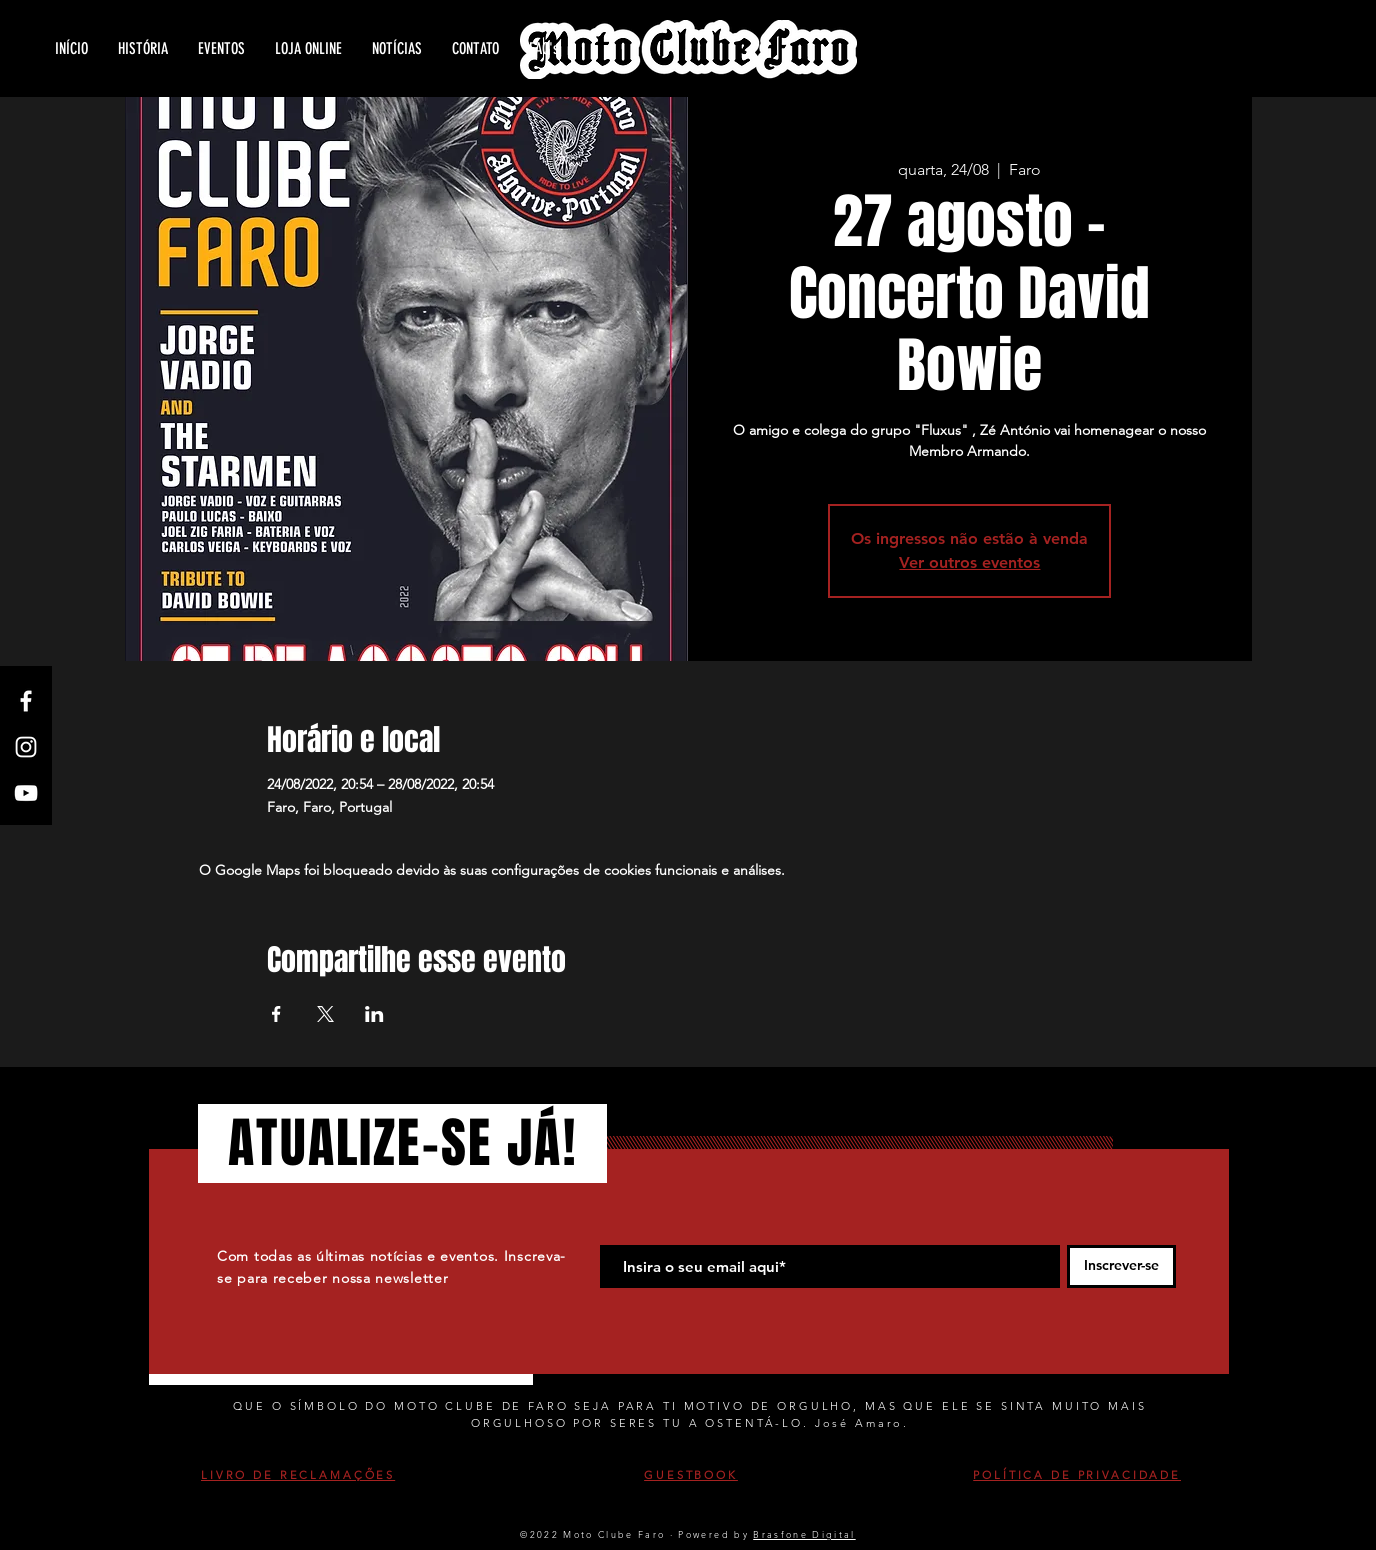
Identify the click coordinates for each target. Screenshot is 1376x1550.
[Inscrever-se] (1121, 1266)
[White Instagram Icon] (26, 747)
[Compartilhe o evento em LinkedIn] (374, 1014)
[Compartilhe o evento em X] (325, 1014)
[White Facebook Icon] (26, 701)
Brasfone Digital (804, 1534)
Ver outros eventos (969, 562)
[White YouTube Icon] (26, 793)
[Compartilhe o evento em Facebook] (276, 1014)
